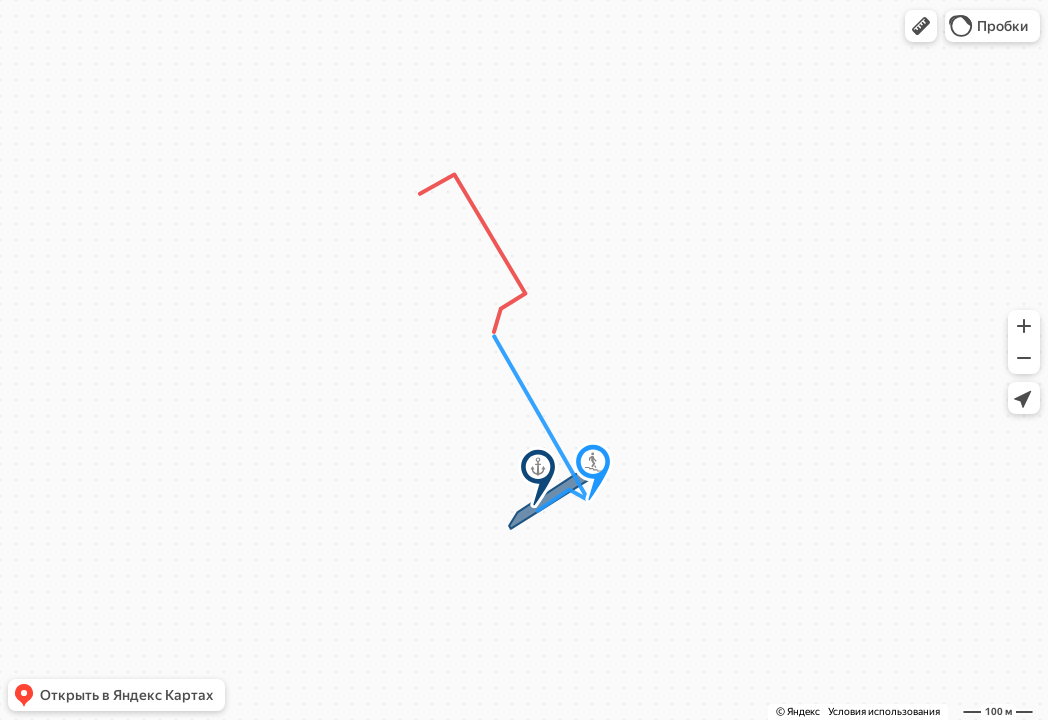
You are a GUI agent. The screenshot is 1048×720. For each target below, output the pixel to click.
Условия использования (884, 711)
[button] (921, 26)
